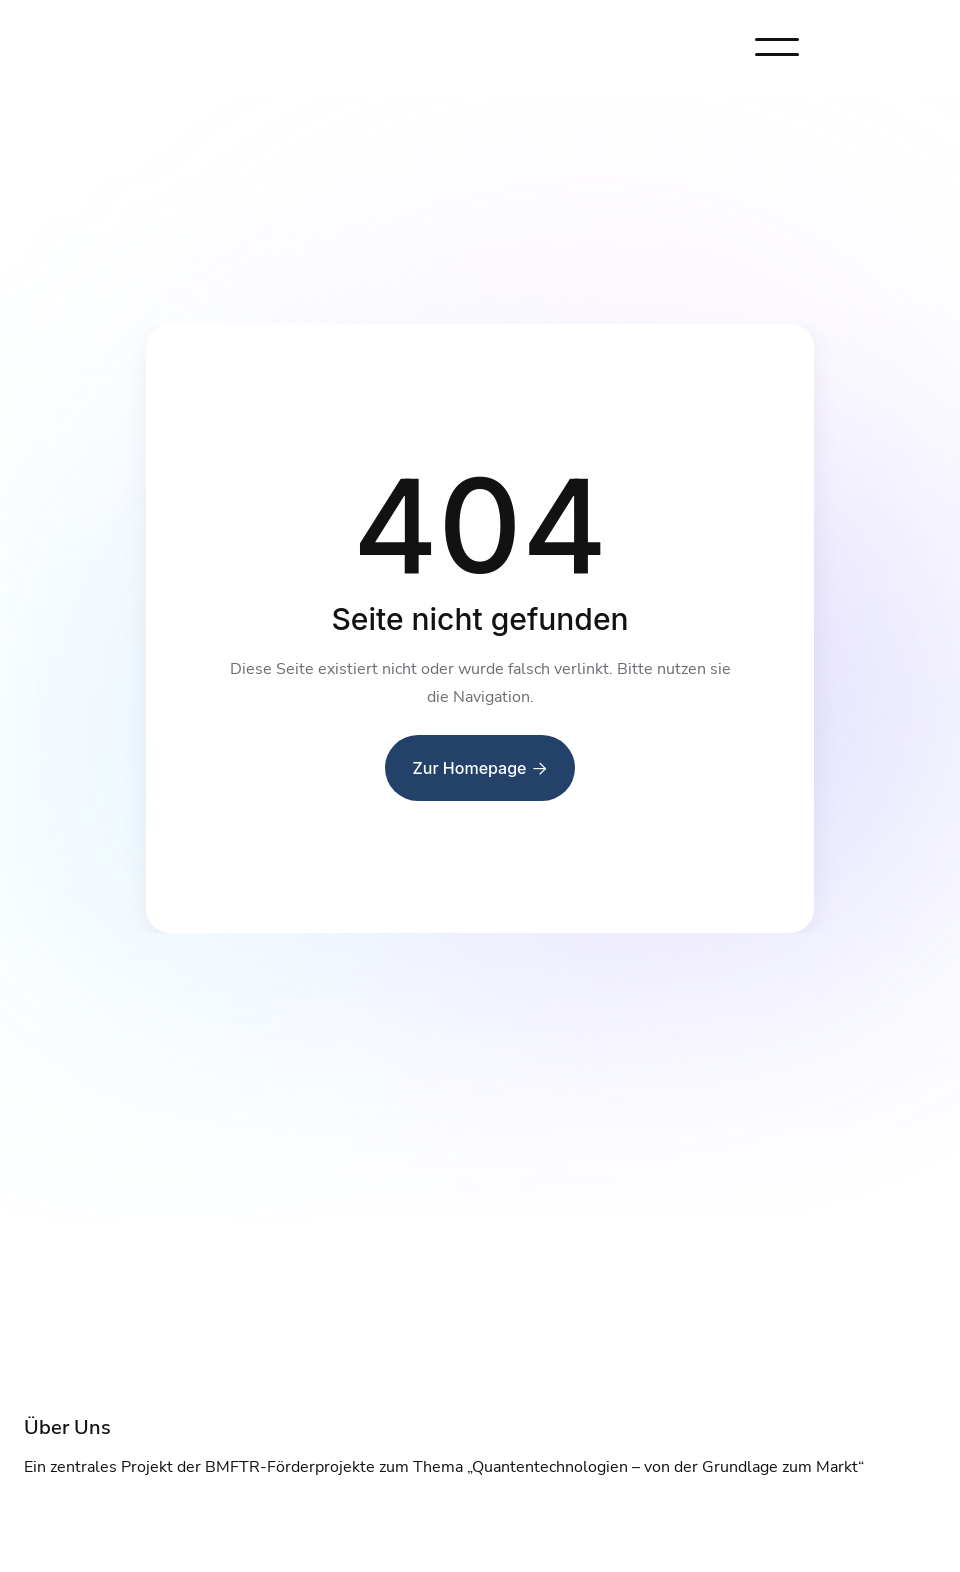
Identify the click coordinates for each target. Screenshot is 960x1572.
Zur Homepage (480, 768)
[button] (777, 47)
